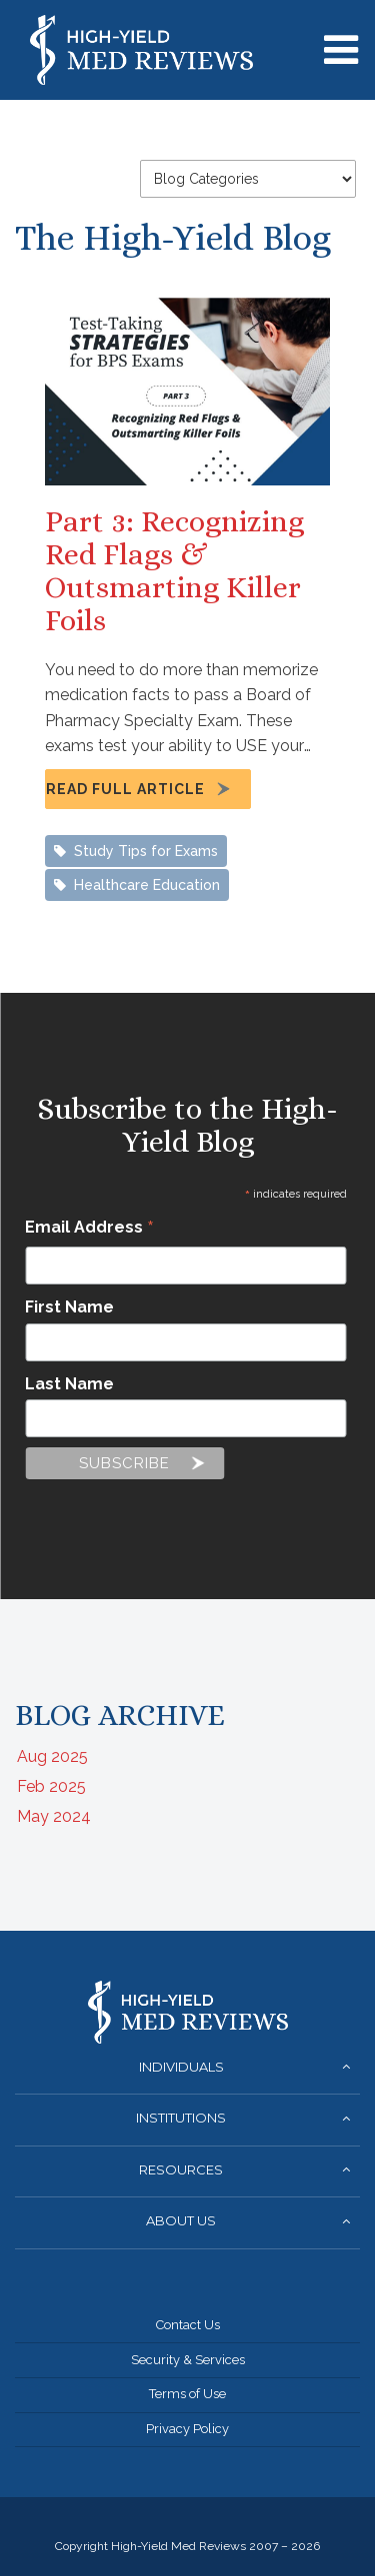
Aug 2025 (52, 1756)
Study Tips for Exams (136, 851)
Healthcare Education (137, 885)
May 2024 (54, 1816)
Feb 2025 (51, 1786)
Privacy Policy (187, 2428)
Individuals (181, 2067)
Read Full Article (125, 789)
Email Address (89, 1229)
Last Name (69, 1383)
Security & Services (188, 2359)
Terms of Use (187, 2393)
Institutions (181, 2118)
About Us (181, 2220)
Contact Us (188, 2324)
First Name (69, 1306)
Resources (181, 2169)
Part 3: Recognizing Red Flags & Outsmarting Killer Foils (174, 570)
